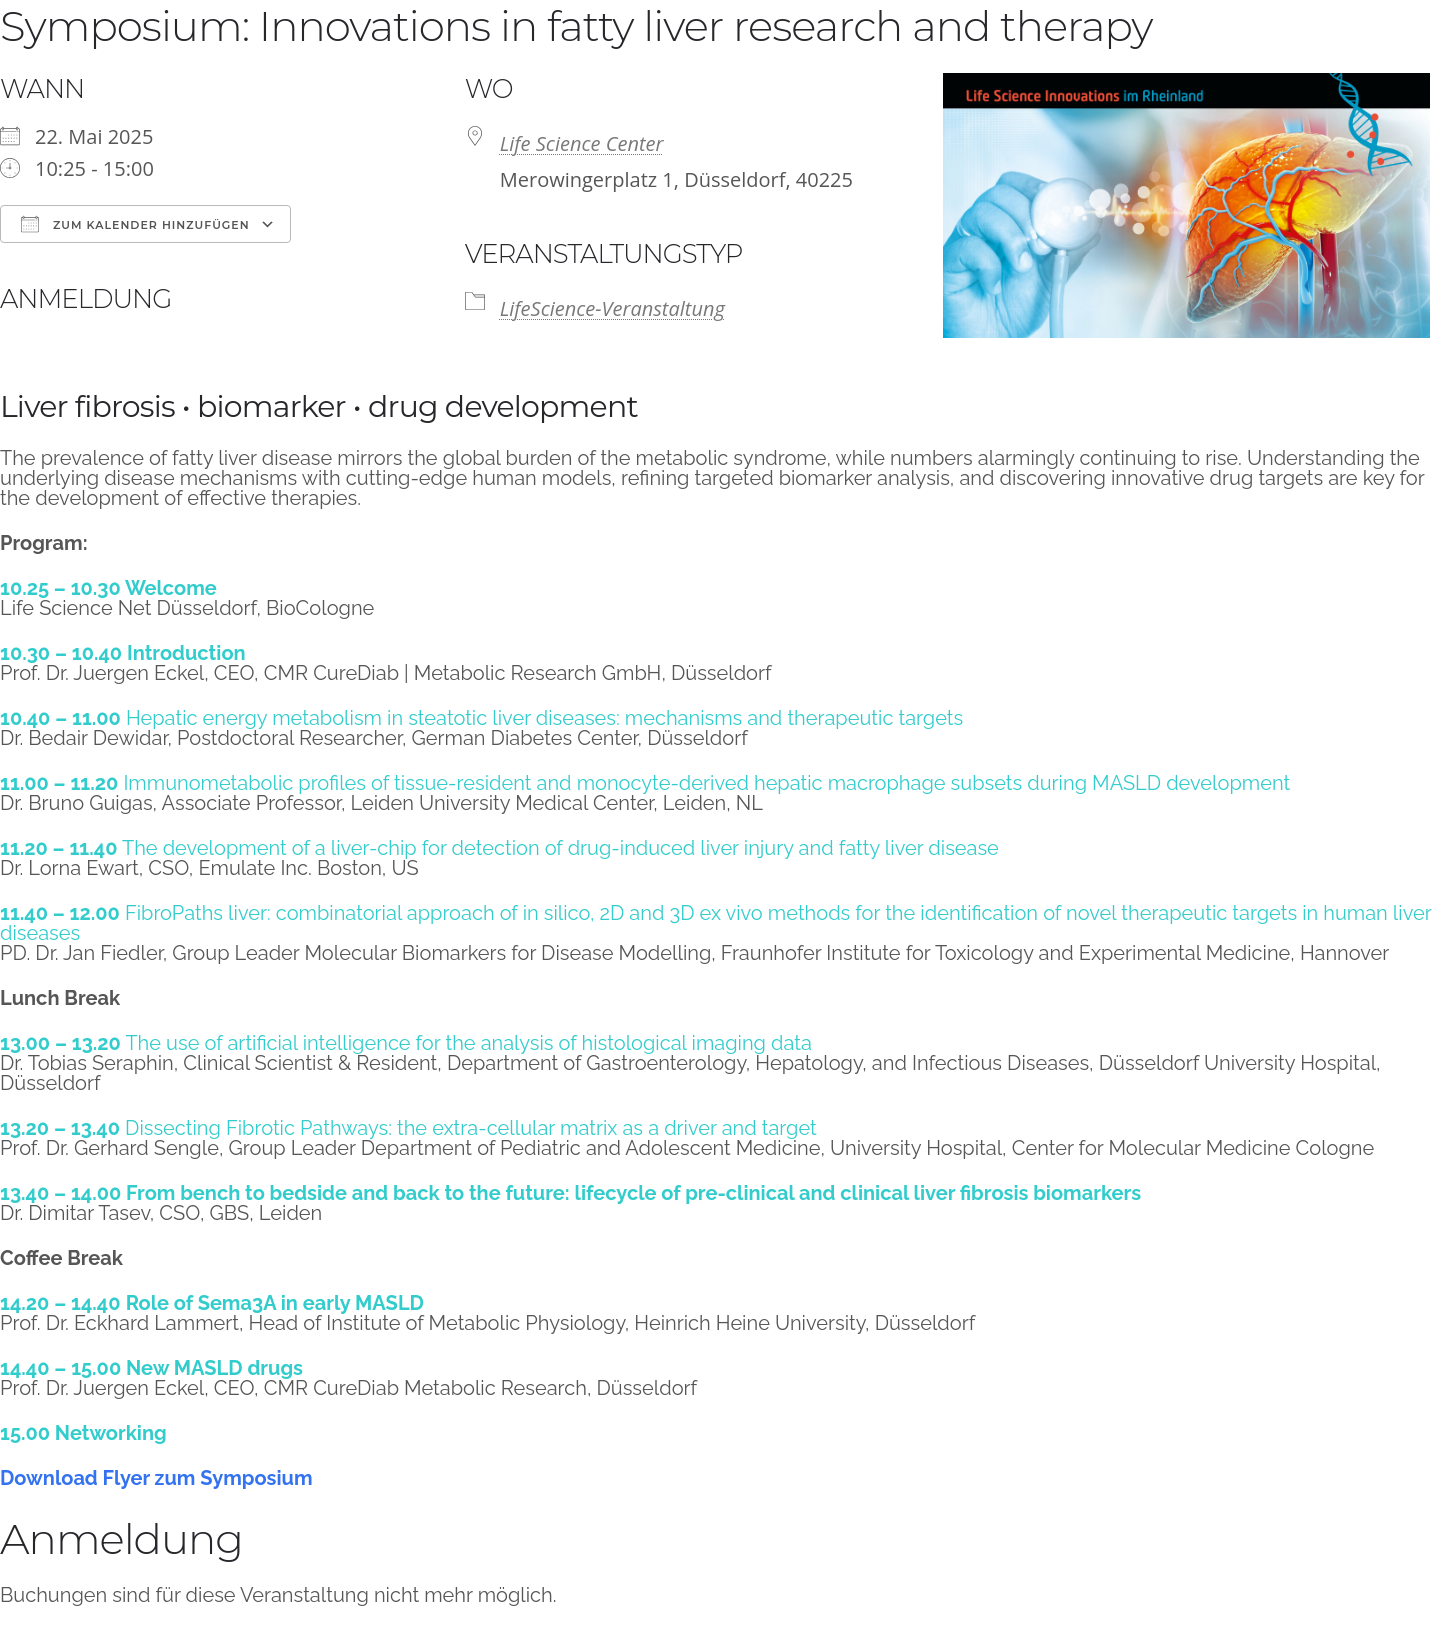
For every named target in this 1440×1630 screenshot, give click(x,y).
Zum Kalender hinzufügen (135, 224)
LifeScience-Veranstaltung (612, 308)
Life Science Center (582, 143)
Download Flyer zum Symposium (156, 1478)
